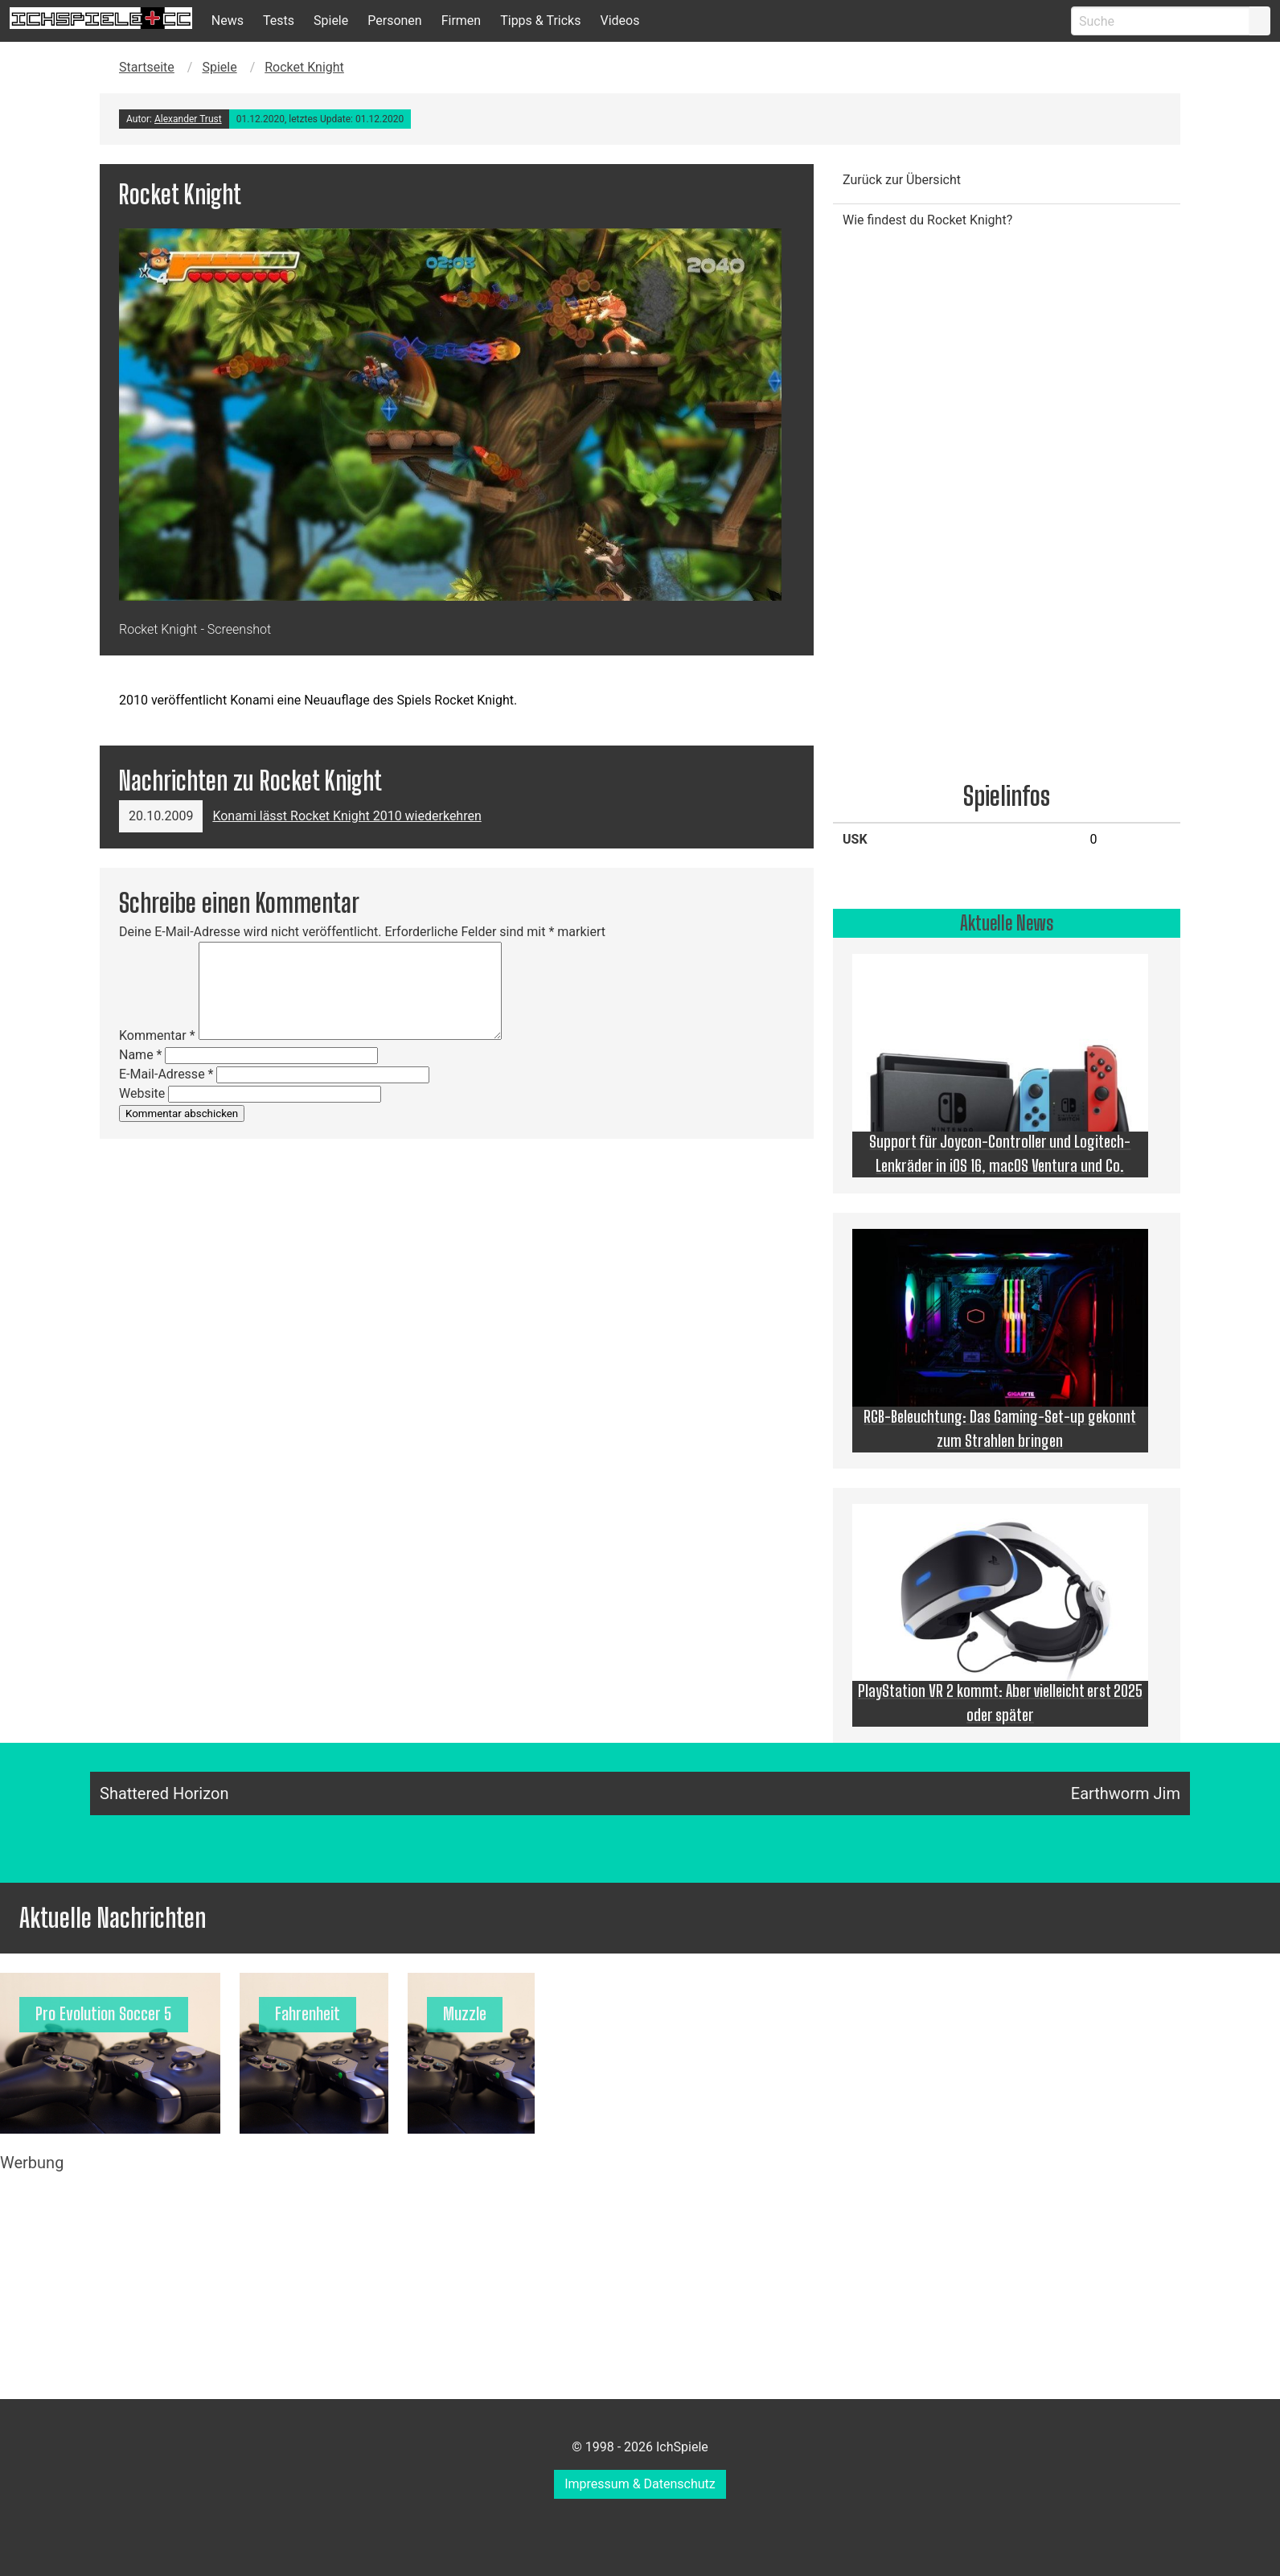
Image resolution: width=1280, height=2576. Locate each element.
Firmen (461, 20)
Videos (619, 20)
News (227, 20)
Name (140, 1054)
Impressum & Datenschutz (640, 2484)
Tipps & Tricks (540, 20)
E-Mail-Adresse (166, 1074)
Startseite (146, 67)
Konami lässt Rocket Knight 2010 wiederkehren (346, 816)
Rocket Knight (304, 67)
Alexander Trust (188, 119)
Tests (278, 20)
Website (142, 1093)
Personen (394, 20)
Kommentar (157, 1035)
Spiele (331, 20)
